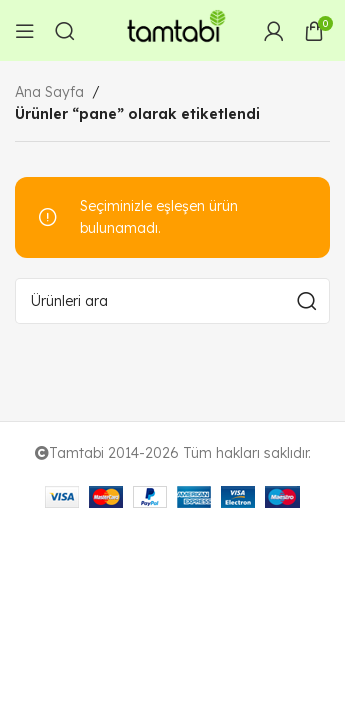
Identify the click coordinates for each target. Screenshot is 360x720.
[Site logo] (173, 29)
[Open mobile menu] (25, 31)
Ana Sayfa (49, 92)
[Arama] (65, 31)
